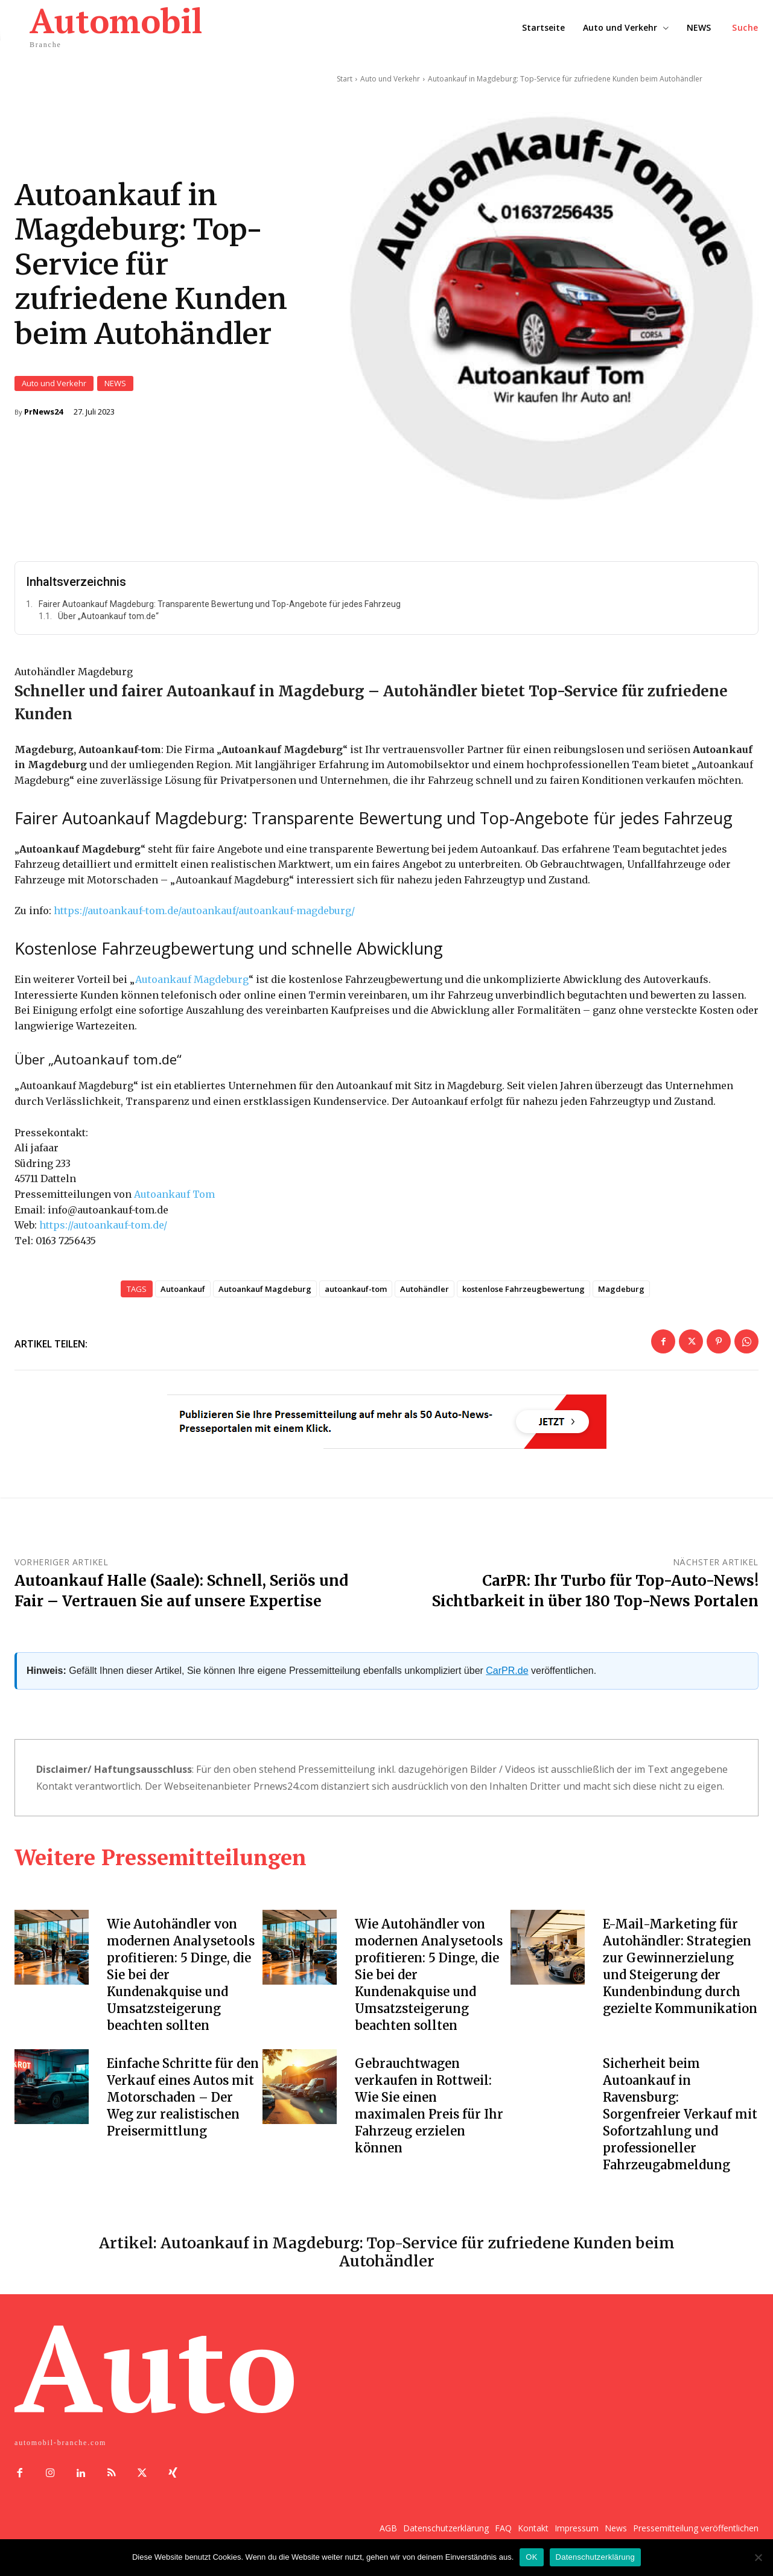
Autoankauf (183, 1291)
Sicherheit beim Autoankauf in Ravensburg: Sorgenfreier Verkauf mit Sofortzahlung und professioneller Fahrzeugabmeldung (680, 2116)
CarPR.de (507, 1672)
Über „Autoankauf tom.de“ (108, 618)
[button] (745, 27)
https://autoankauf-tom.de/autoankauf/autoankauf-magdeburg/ (204, 912)
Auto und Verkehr (54, 384)
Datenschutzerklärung (595, 2557)
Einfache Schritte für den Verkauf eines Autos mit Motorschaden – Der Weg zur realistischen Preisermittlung (183, 2099)
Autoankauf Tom (174, 1196)
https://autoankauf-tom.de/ (103, 1227)
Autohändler (424, 1291)
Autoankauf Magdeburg (192, 981)
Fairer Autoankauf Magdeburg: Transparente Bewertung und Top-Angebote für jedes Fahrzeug (220, 606)
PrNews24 (43, 413)
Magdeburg (621, 1291)
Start (344, 79)
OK (531, 2557)
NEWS (115, 384)
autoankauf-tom (356, 1291)
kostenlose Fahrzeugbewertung (523, 1291)
